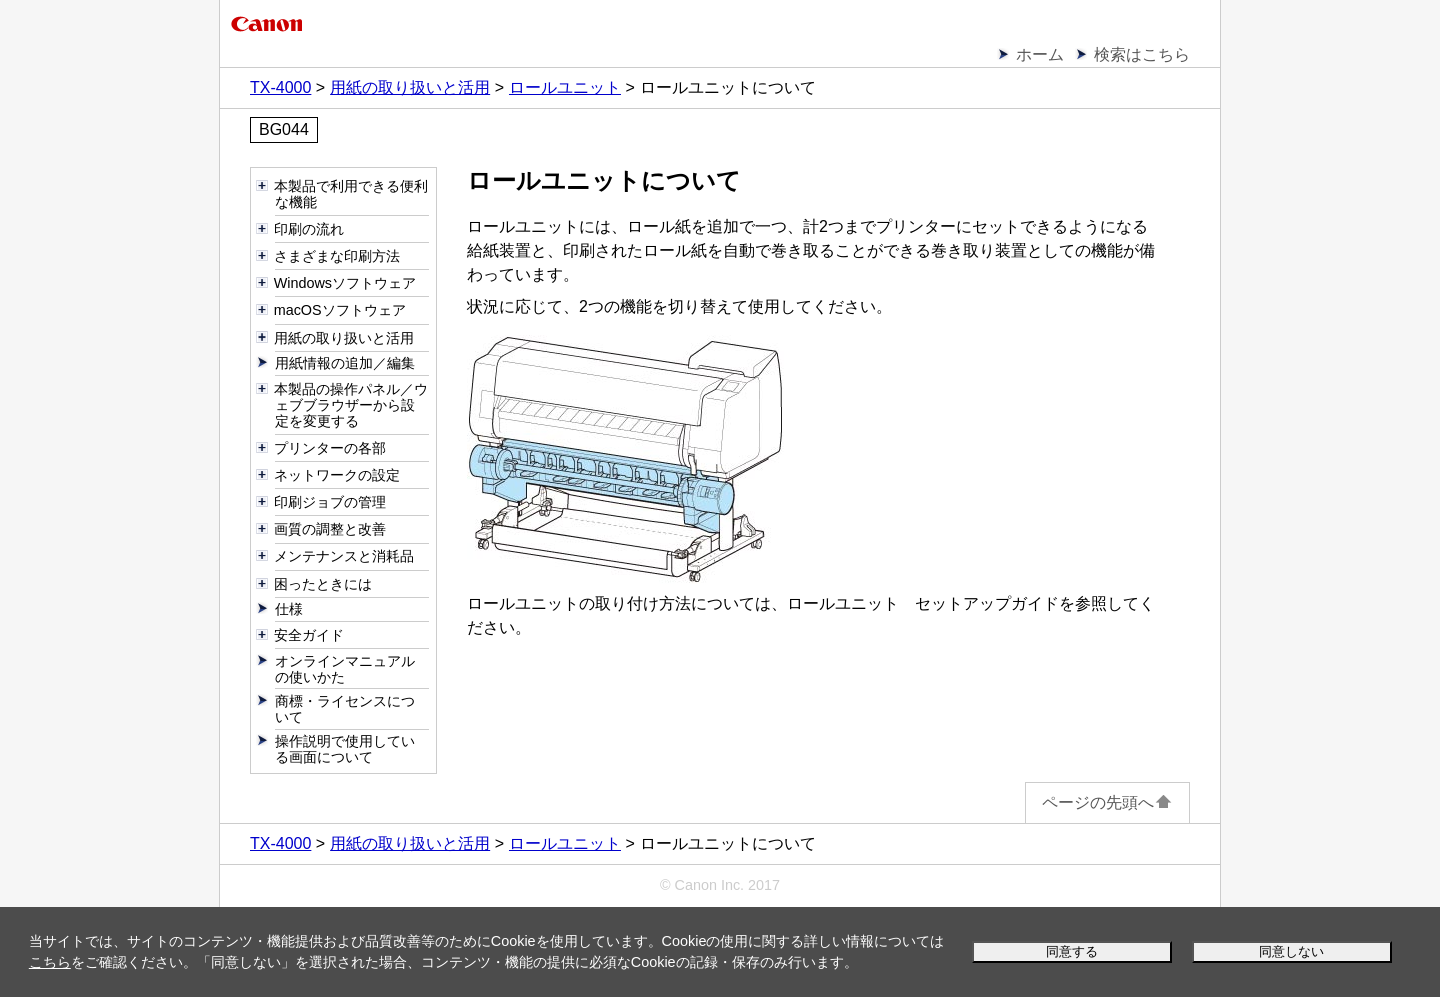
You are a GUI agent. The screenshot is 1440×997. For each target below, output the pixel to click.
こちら (50, 962)
